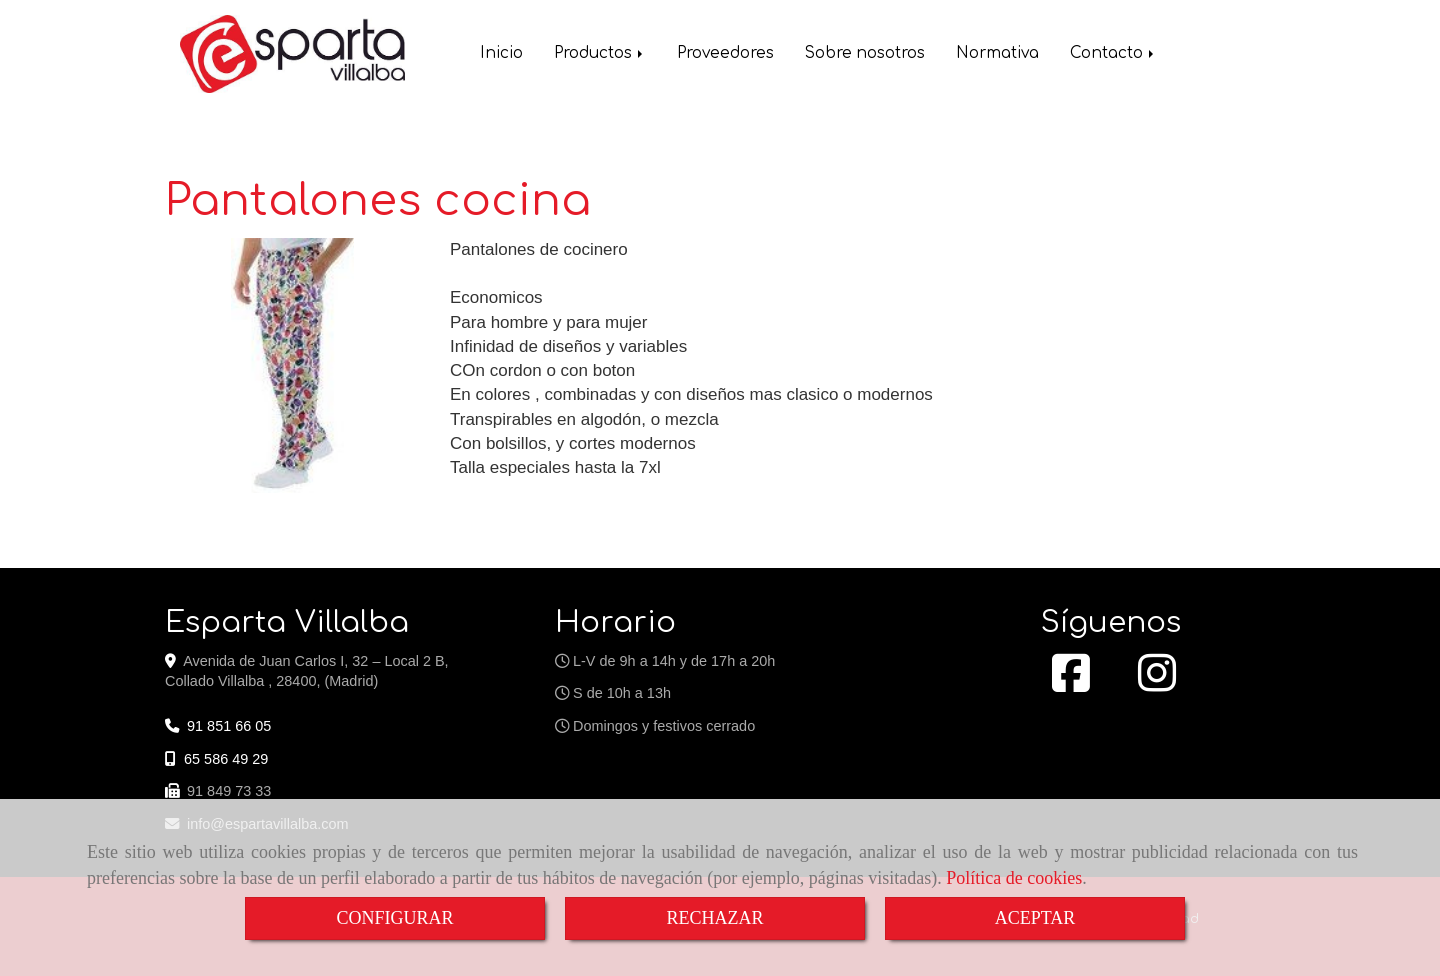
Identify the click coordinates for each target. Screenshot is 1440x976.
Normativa (997, 55)
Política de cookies (1014, 878)
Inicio (501, 55)
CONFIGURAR (394, 918)
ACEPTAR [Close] (1035, 918)
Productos (600, 55)
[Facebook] (1071, 684)
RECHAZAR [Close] (714, 918)
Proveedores (725, 55)
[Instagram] (1157, 684)
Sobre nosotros (865, 55)
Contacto (1113, 55)
